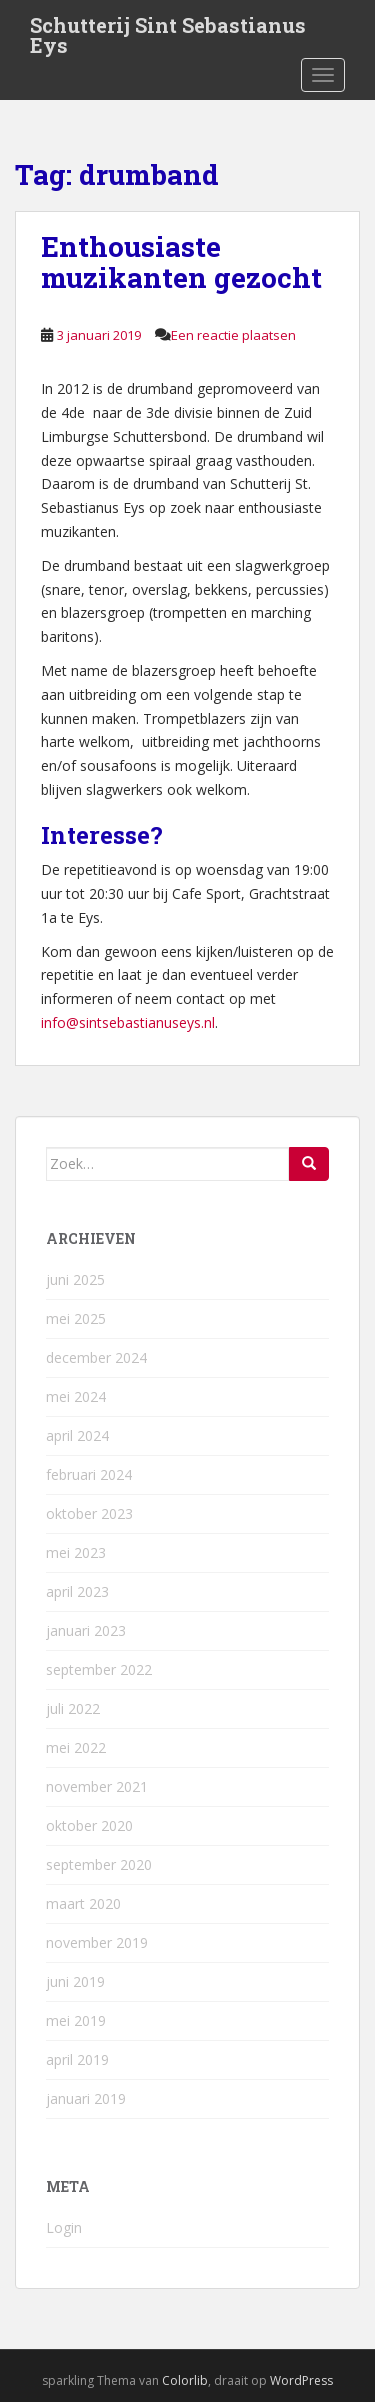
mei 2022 (76, 1747)
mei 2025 (76, 1318)
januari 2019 (86, 2098)
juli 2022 (73, 1708)
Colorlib (185, 2380)
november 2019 (97, 1942)
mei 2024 (76, 1396)
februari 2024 (89, 1474)
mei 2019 (76, 2020)
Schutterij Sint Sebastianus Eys (168, 31)
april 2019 (77, 2059)
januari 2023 (86, 1630)
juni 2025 (75, 1279)
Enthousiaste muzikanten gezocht (181, 262)
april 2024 (77, 1435)
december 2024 (96, 1357)
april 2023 (77, 1591)
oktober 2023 (89, 1513)
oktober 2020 (89, 1825)
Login (64, 2227)
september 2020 (99, 1864)
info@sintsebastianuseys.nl (128, 1022)
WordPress (301, 2380)
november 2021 (97, 1786)
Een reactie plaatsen (233, 335)
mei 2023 (76, 1552)
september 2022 (99, 1669)
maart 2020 (83, 1903)
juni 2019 (75, 1981)
